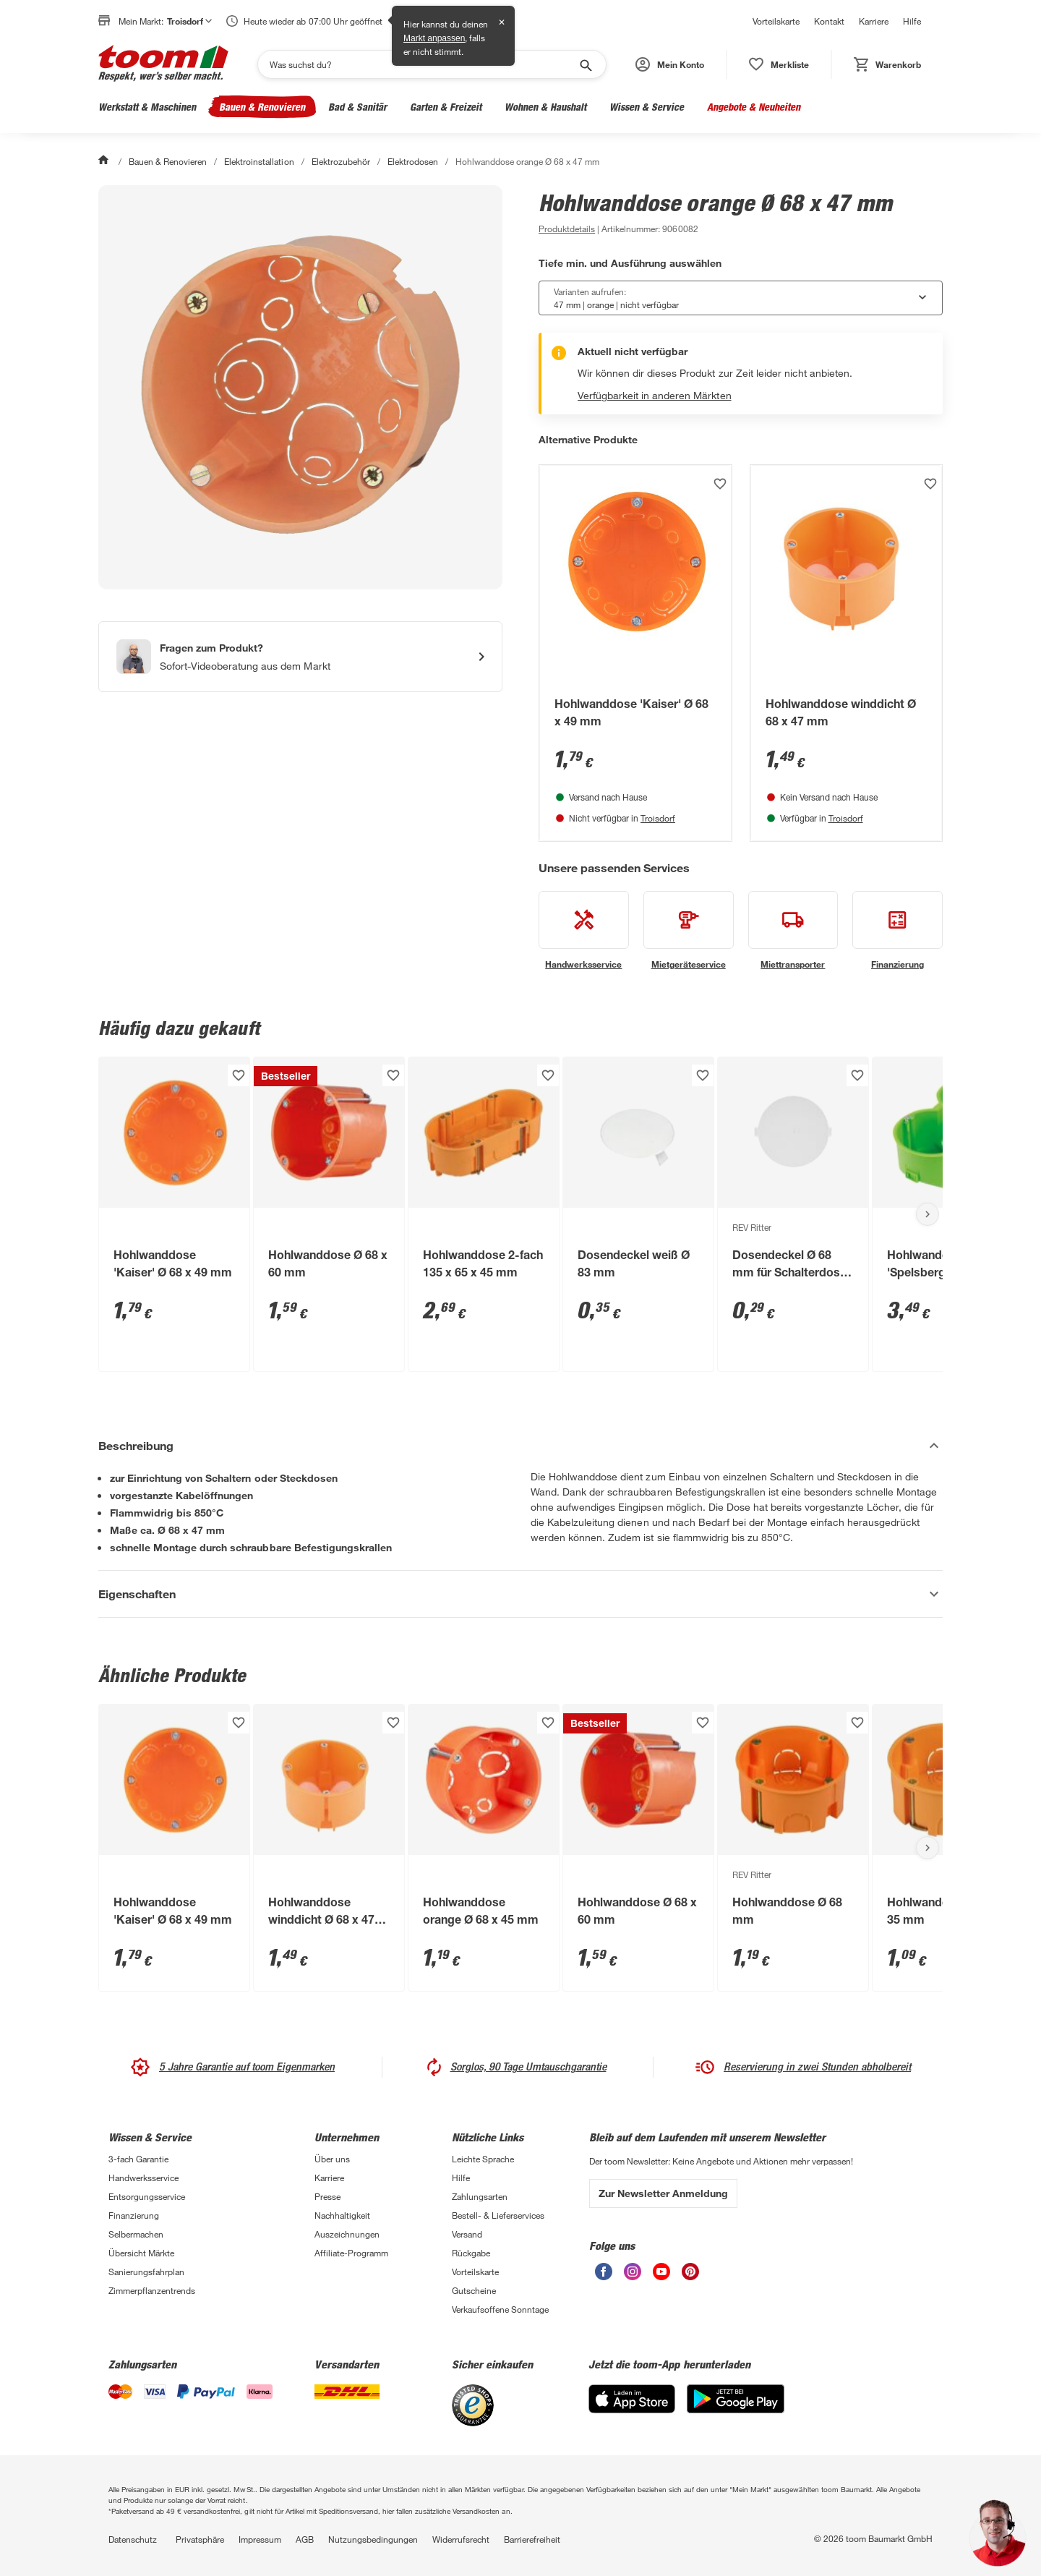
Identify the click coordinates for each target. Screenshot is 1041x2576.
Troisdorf (658, 818)
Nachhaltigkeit (342, 2215)
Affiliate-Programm (351, 2253)
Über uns (332, 2159)
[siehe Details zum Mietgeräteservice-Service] (688, 931)
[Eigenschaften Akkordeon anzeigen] (520, 1594)
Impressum (260, 2539)
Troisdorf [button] (189, 21)
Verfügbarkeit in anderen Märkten (655, 395)
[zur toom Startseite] (163, 64)
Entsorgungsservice (146, 2196)
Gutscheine (474, 2290)
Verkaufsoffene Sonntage (500, 2309)
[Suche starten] (584, 64)
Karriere (873, 21)
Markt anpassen (434, 38)
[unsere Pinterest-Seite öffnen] (690, 2276)
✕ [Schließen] (501, 22)
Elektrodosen (412, 161)
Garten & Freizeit (445, 107)
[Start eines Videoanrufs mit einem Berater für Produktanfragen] (300, 656)
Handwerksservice (143, 2177)
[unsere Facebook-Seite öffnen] (603, 2276)
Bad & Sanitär (357, 107)
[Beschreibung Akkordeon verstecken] (520, 1446)
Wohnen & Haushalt (545, 107)
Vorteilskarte (776, 21)
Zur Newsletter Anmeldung (663, 2193)
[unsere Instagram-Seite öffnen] (632, 2276)
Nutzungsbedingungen (373, 2539)
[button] (670, 64)
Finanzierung (133, 2215)
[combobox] (741, 298)
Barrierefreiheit (532, 2539)
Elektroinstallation (259, 161)
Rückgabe (471, 2253)
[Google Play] (735, 2409)
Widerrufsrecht (460, 2539)
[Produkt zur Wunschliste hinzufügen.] (720, 484)
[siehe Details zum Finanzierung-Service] (897, 931)
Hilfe (912, 21)
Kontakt (829, 21)
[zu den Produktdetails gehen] (567, 228)
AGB (305, 2539)
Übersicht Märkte (141, 2253)
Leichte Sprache (483, 2159)
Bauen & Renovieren (262, 107)
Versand (467, 2234)
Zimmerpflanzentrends (151, 2290)
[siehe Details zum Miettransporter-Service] (793, 931)
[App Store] (631, 2409)
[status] (779, 64)
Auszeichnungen (347, 2234)
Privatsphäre (200, 2539)
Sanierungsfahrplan (146, 2271)
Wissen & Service (646, 107)
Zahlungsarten (479, 2196)
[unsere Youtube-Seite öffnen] (661, 2276)
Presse (327, 2196)
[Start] (104, 161)
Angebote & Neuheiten (753, 107)
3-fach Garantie (138, 2159)
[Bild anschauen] (300, 387)
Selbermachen (135, 2234)
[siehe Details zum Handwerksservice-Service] (584, 931)
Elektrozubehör (341, 161)
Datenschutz (132, 2539)
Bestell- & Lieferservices (498, 2215)
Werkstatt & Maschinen (147, 107)
